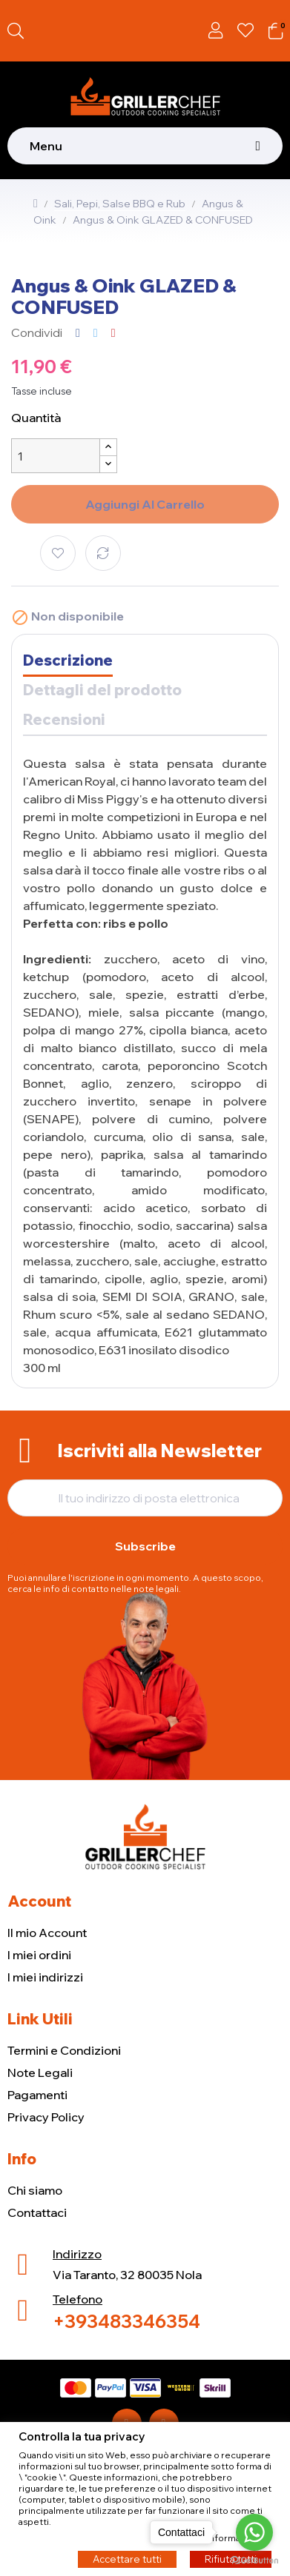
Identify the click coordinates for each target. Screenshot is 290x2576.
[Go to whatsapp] (254, 2532)
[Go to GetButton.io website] (254, 2561)
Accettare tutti (127, 2558)
